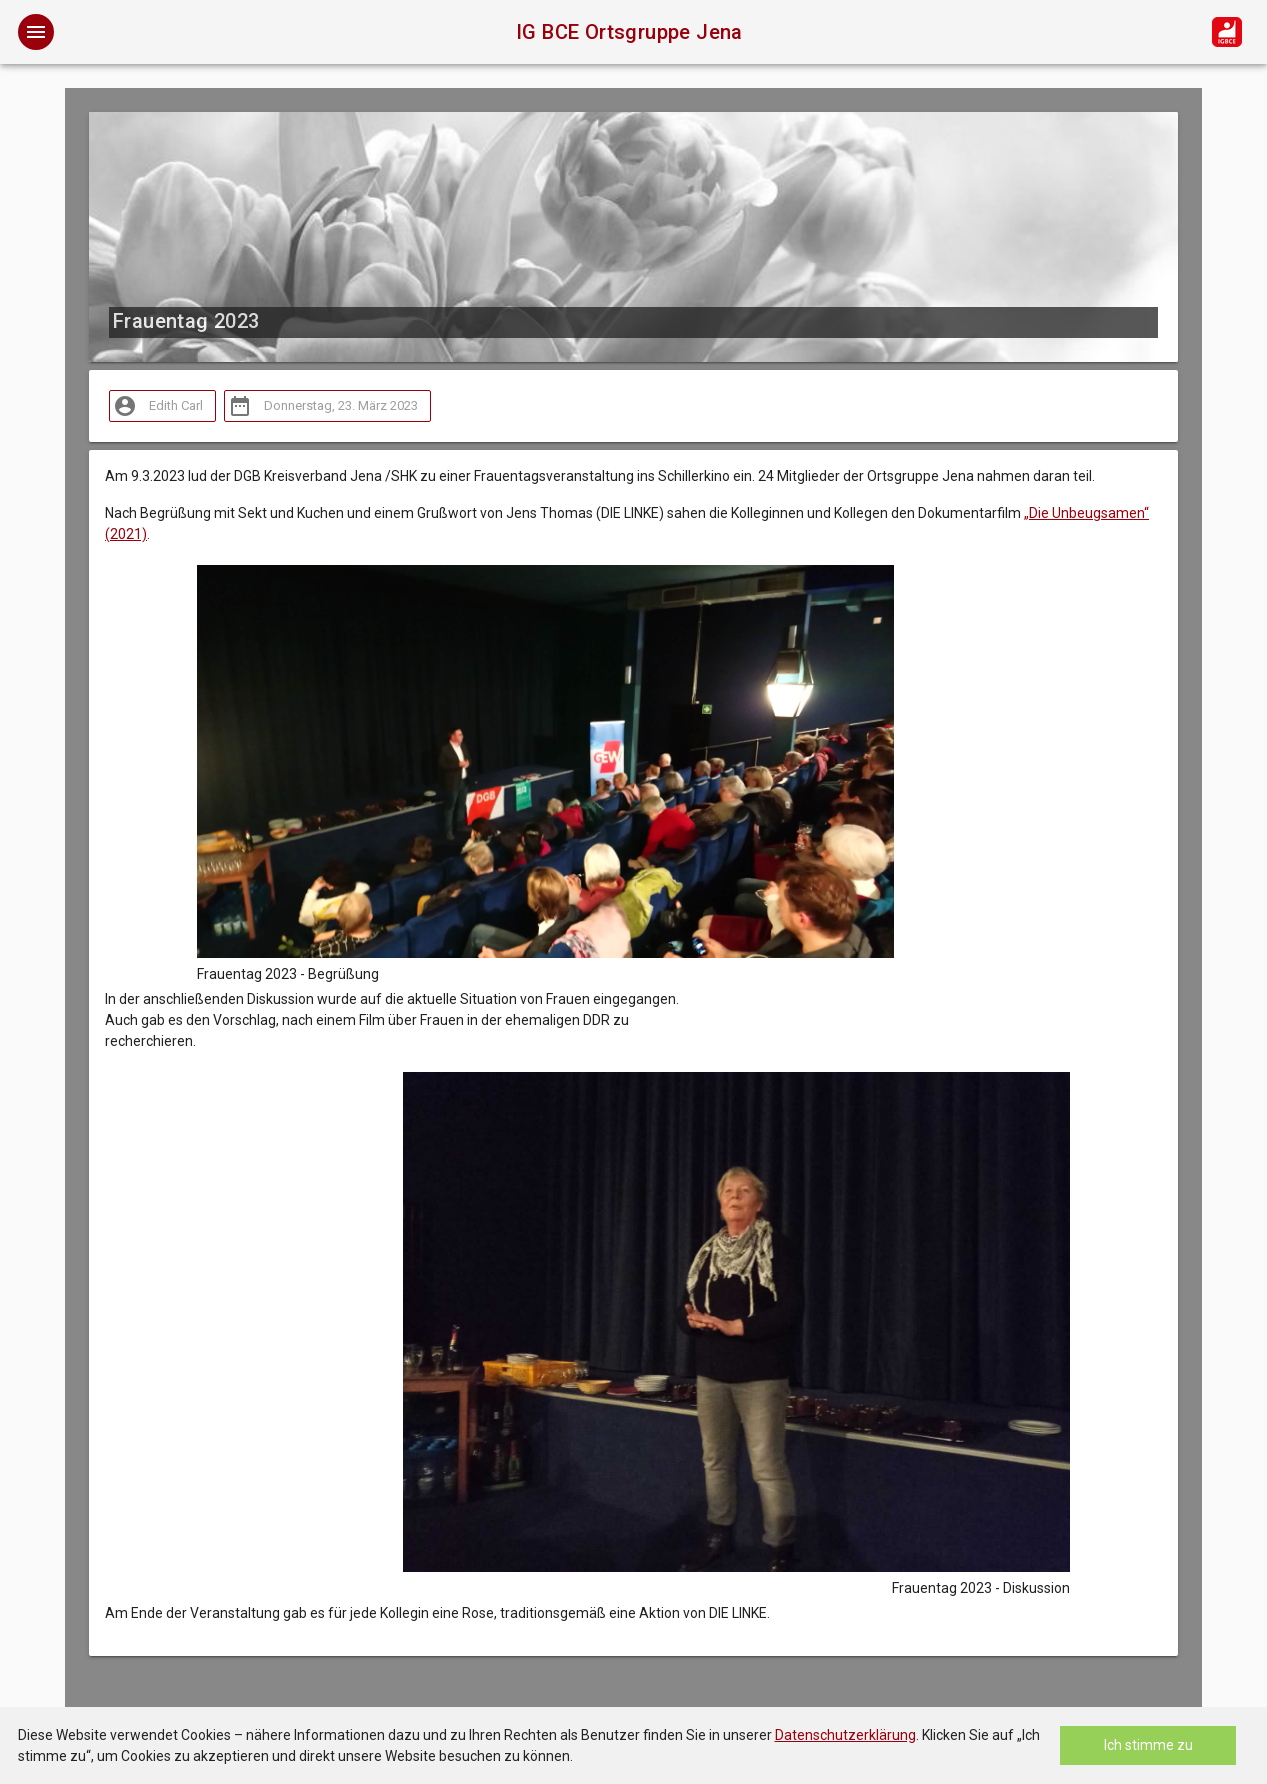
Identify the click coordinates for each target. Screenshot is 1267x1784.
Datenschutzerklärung (845, 1735)
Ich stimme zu (1148, 1745)
